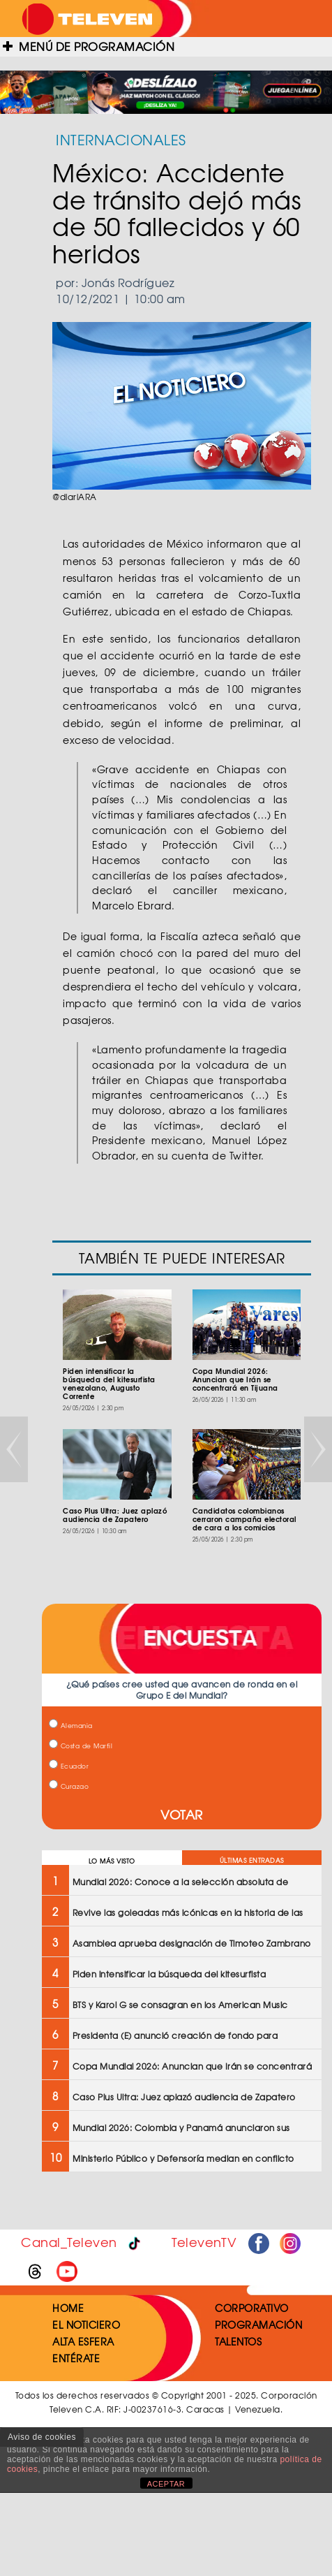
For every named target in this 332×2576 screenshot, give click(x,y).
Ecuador (69, 1766)
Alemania (71, 1725)
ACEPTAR (166, 2484)
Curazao (69, 1786)
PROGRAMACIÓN (258, 2325)
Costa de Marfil (80, 1745)
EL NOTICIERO (86, 2325)
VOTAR (181, 1814)
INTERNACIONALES (121, 139)
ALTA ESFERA (83, 2341)
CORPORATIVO (252, 2308)
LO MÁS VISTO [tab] (112, 1861)
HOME (68, 2308)
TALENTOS (238, 2341)
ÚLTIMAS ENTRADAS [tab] (252, 1860)
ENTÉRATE (76, 2358)
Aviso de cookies (42, 2437)
